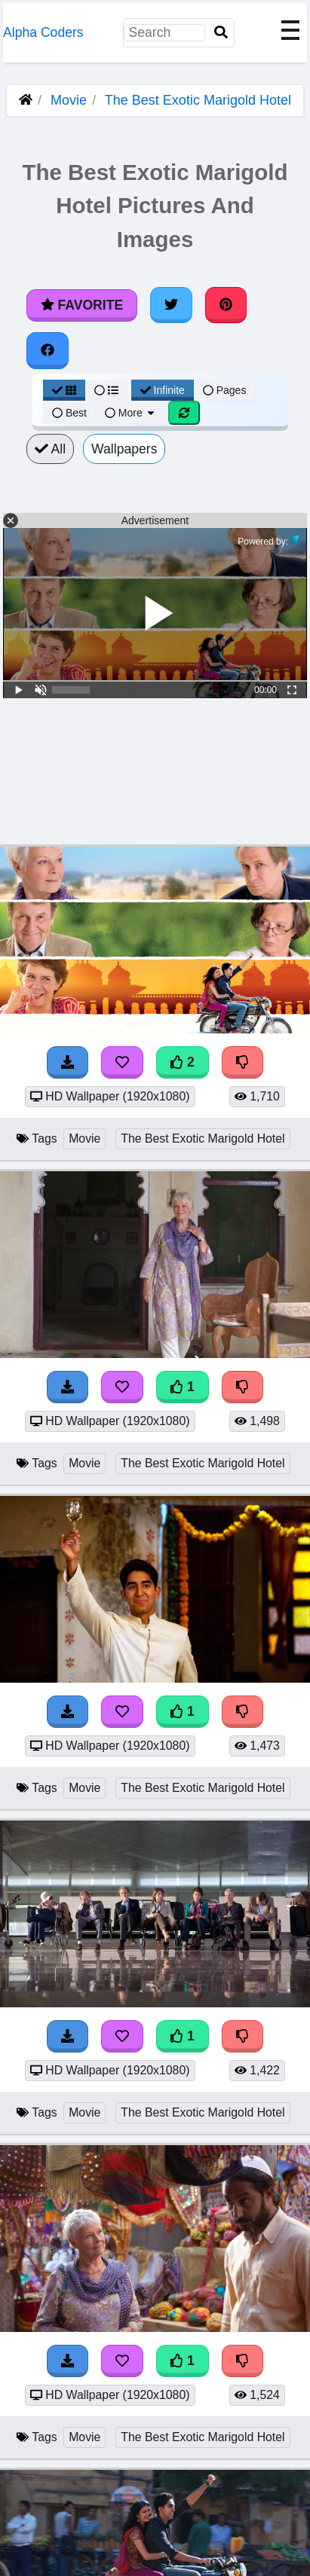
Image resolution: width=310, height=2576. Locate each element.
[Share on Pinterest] (226, 305)
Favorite (82, 305)
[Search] (221, 33)
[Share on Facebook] (47, 350)
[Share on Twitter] (171, 305)
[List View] (106, 390)
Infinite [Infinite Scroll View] (162, 390)
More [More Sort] (130, 413)
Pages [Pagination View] (225, 390)
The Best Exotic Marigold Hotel (198, 100)
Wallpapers (124, 448)
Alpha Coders (43, 32)
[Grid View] (64, 390)
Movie (69, 100)
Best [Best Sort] (69, 413)
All (50, 448)
